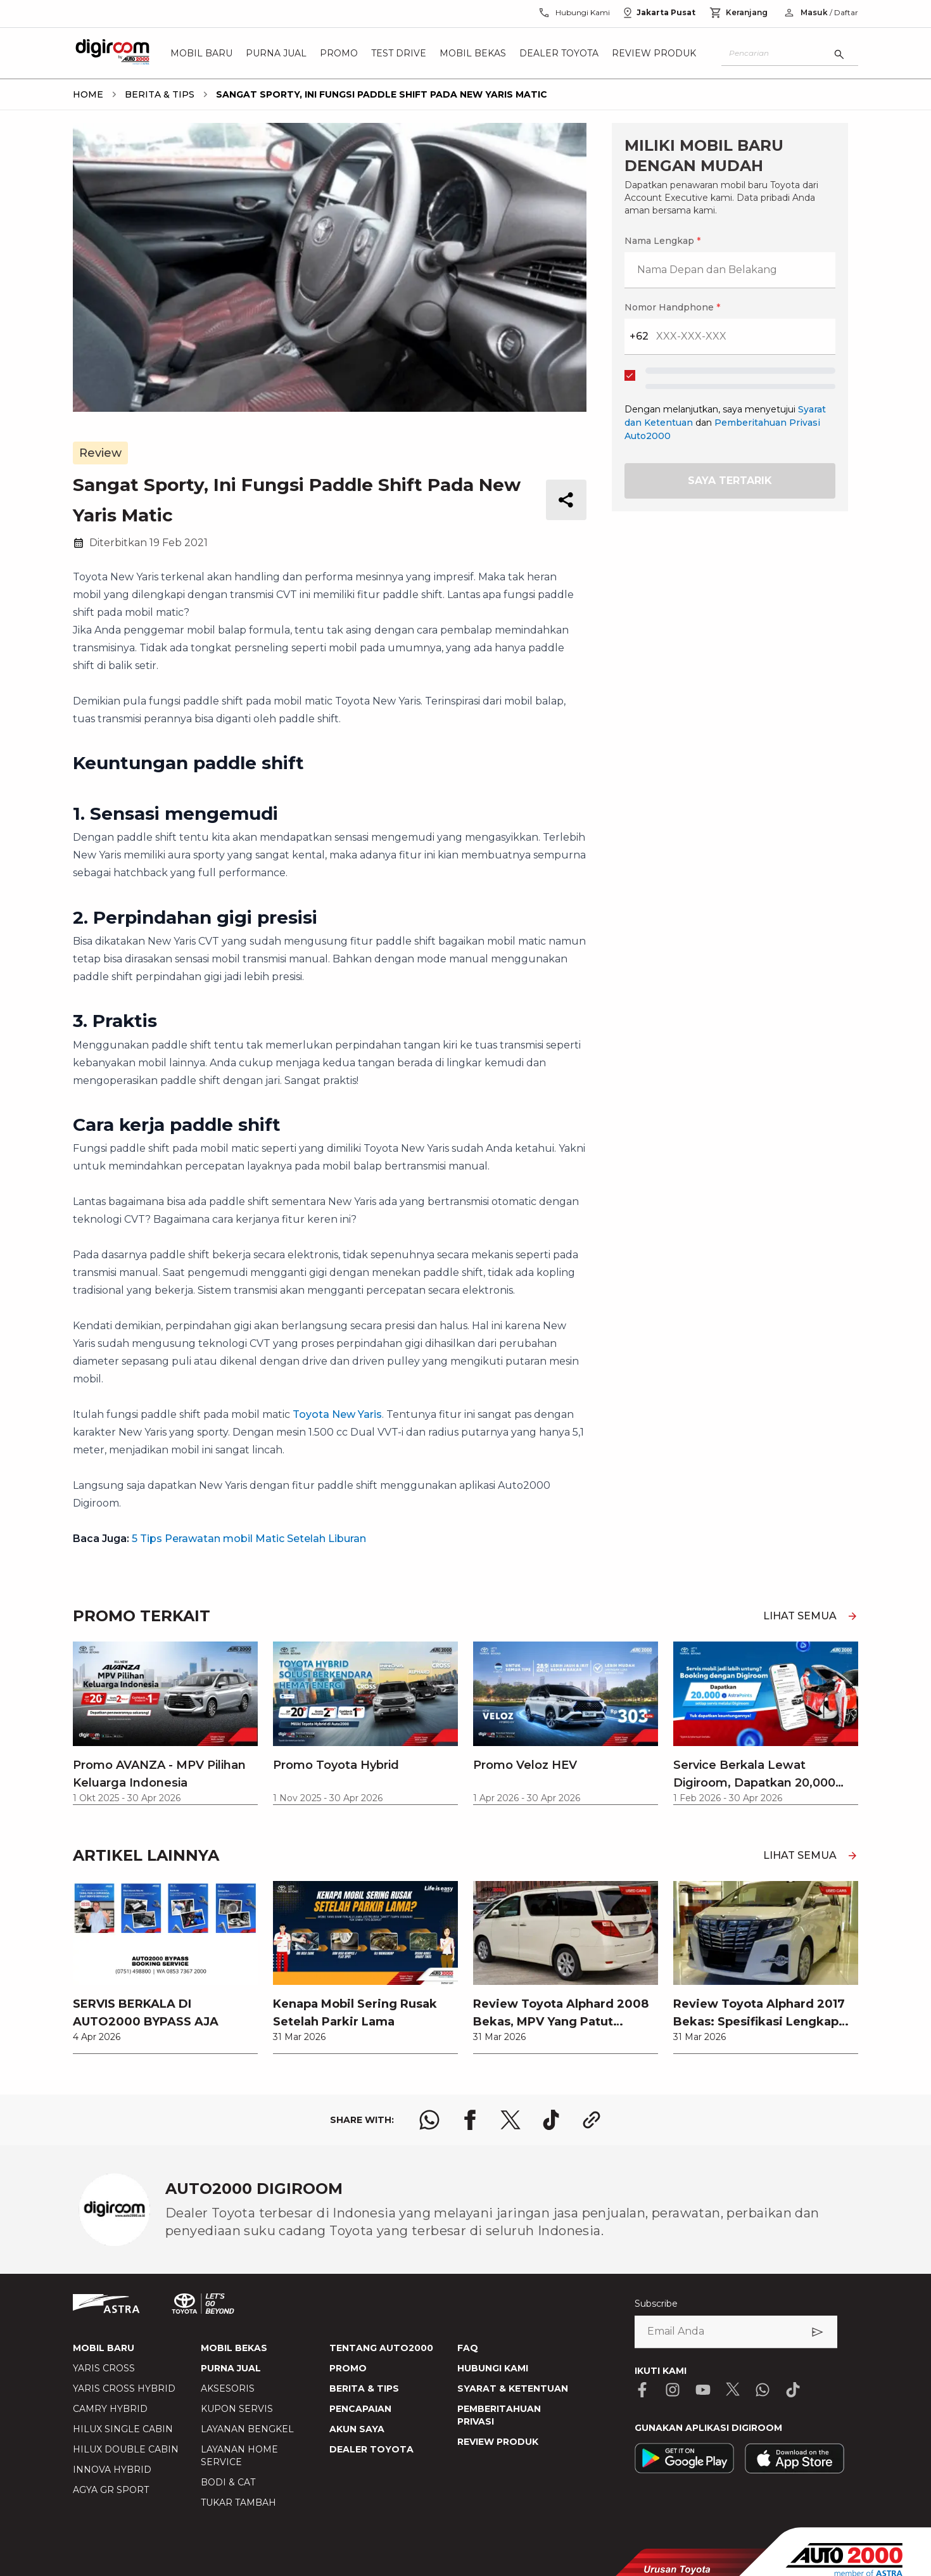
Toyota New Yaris (337, 1414)
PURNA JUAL (231, 2368)
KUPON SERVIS (237, 2408)
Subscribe (656, 2303)
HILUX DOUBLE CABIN (126, 2449)
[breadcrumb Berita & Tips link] (157, 94)
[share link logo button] (591, 2120)
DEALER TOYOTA (371, 2449)
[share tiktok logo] (551, 2120)
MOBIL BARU (103, 2348)
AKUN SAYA (356, 2429)
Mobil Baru (201, 53)
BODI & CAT (228, 2482)
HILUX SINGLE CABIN (123, 2429)
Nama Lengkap (662, 240)
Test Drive (398, 53)
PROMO (348, 2368)
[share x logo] (510, 2120)
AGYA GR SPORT (111, 2490)
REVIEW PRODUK (497, 2441)
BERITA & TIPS (364, 2388)
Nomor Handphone (672, 307)
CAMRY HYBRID (110, 2408)
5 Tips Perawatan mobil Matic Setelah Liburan (249, 1539)
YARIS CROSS (104, 2368)
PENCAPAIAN (360, 2408)
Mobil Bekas (473, 53)
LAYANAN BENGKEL (247, 2429)
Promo (339, 53)
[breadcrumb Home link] (88, 94)
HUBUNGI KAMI (492, 2368)
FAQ (467, 2348)
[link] (165, 1967)
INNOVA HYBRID (112, 2469)
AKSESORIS (228, 2388)
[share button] (566, 500)
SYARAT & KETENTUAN (512, 2388)
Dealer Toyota (558, 53)
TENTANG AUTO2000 (381, 2348)
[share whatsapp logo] (429, 2120)
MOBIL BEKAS (234, 2348)
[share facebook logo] (470, 2120)
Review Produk (654, 53)
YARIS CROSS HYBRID (124, 2388)
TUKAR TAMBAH (238, 2502)
